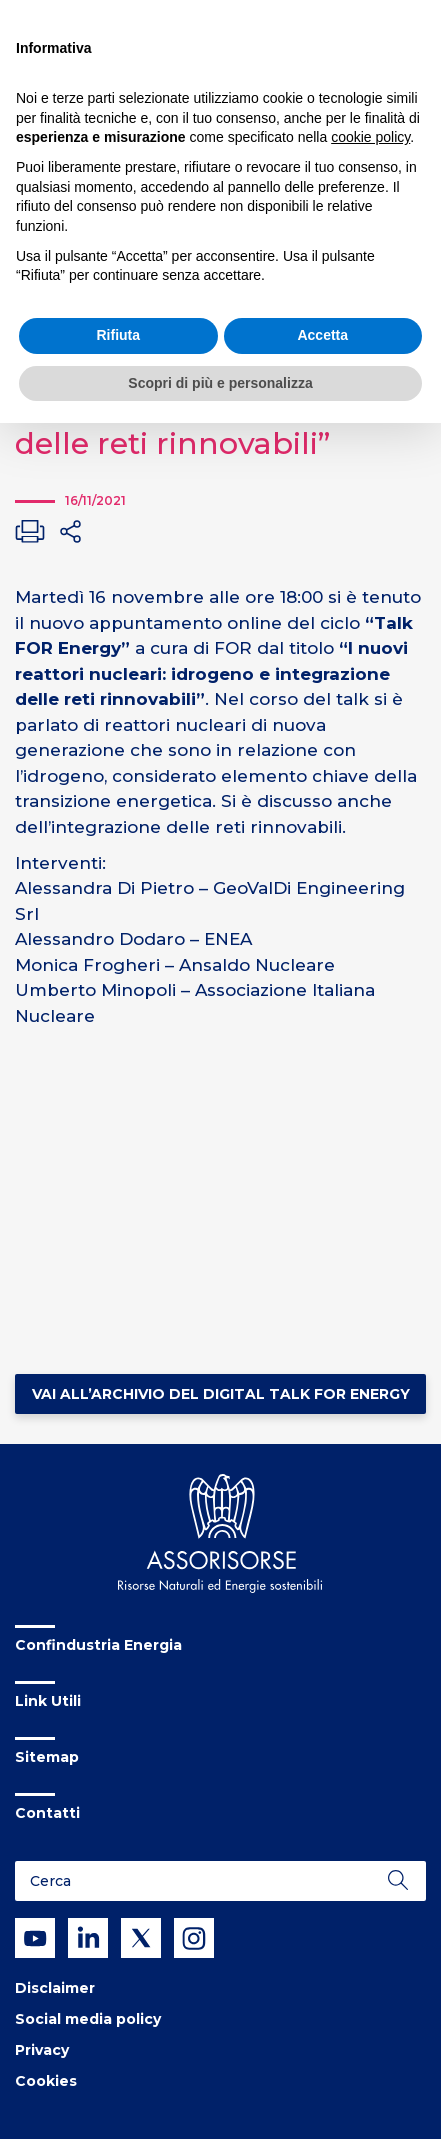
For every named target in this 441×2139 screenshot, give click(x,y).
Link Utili (48, 1701)
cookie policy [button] (370, 137)
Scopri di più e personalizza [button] (220, 383)
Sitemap (47, 1757)
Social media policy (88, 2019)
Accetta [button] (322, 335)
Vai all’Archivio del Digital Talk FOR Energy (221, 1394)
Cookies (46, 2081)
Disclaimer (55, 1988)
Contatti (47, 1813)
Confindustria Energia (98, 1645)
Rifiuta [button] (118, 335)
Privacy (42, 2050)
